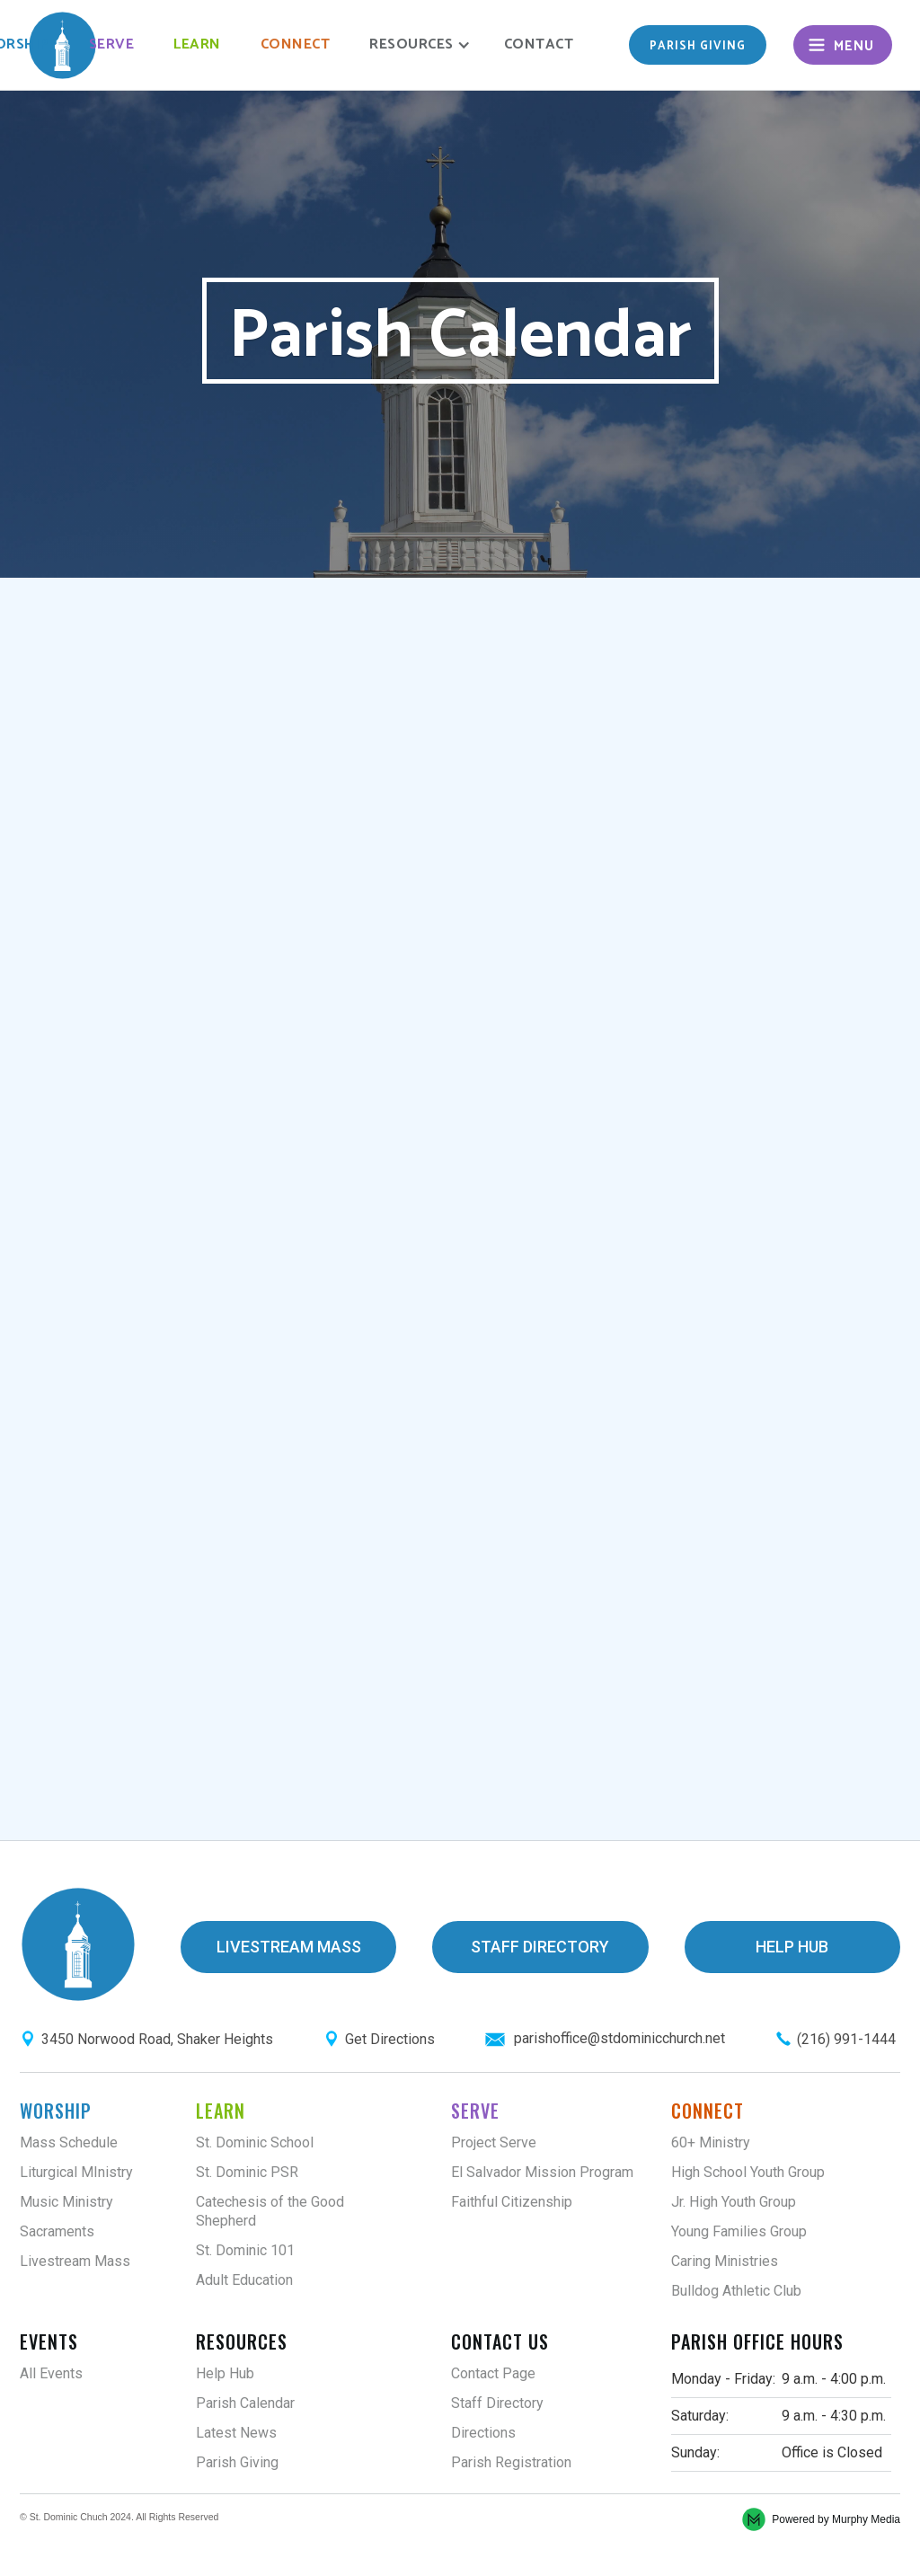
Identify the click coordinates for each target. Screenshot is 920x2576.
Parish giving (698, 46)
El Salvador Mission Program (542, 2172)
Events (49, 2341)
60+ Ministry (710, 2142)
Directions (483, 2432)
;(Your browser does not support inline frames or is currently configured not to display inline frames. (460, 1207)
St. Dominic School (255, 2142)
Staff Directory (497, 2403)
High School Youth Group (748, 2172)
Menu (854, 46)
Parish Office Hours (757, 2341)
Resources (242, 2341)
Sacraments (57, 2231)
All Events (51, 2373)
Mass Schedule (69, 2142)
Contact (539, 44)
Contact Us (500, 2341)
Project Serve (493, 2142)
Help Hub (225, 2373)
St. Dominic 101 (245, 2250)
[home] (62, 45)
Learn (197, 44)
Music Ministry (66, 2201)
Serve (112, 44)
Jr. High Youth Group (733, 2201)
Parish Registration (511, 2462)
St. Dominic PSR (247, 2172)
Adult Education (244, 2279)
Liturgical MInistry (76, 2172)
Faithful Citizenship (511, 2201)
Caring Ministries (724, 2261)
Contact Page (493, 2373)
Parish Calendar (245, 2403)
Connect (296, 44)
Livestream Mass (75, 2261)
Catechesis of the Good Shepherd (270, 2211)
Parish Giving (237, 2462)
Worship (56, 2110)
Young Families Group (739, 2231)
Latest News (236, 2432)
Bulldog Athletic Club (736, 2290)
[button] (416, 45)
